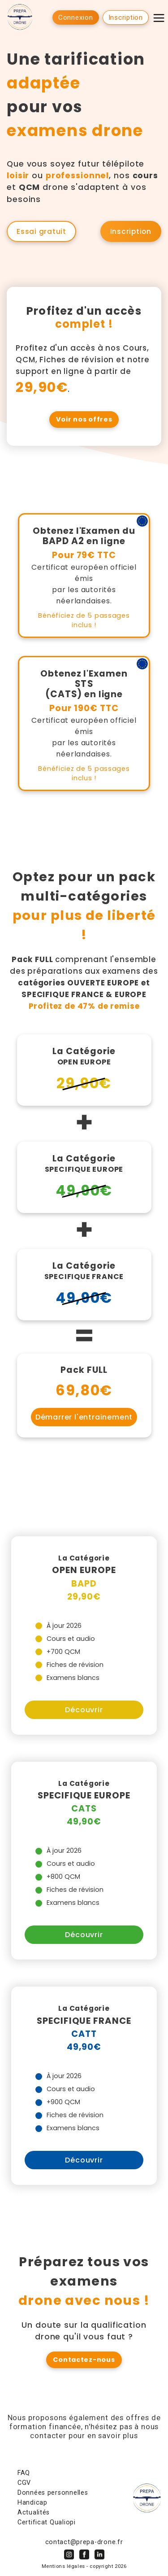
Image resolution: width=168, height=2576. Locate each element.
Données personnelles (52, 2493)
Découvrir (84, 1710)
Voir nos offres (84, 419)
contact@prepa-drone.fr (84, 2542)
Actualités (33, 2512)
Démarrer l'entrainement (84, 1417)
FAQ (23, 2473)
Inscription (130, 231)
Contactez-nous (84, 2359)
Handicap (32, 2502)
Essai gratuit (41, 231)
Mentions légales (63, 2566)
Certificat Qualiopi (46, 2522)
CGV (24, 2483)
